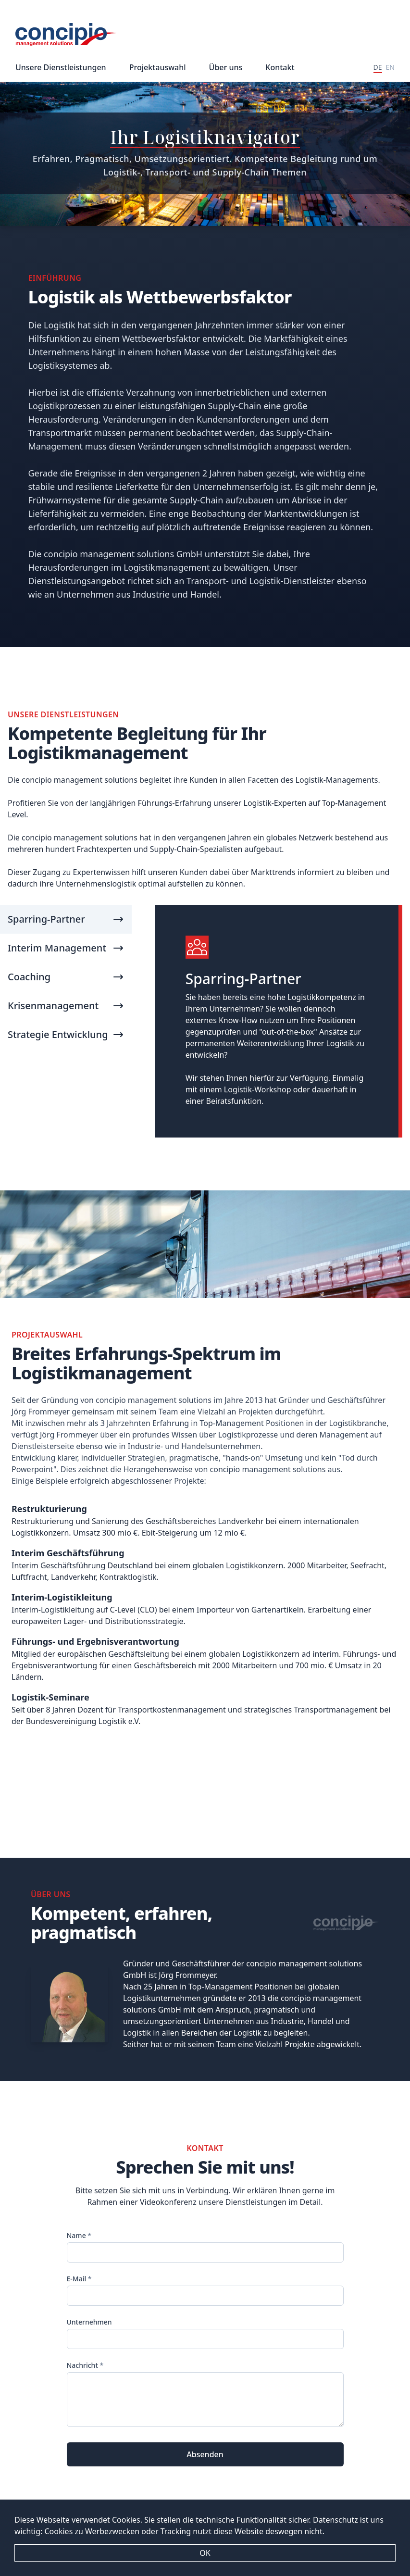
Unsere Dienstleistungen (60, 67)
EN (390, 67)
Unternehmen (89, 2321)
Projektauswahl (157, 67)
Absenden (205, 2454)
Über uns (226, 67)
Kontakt (279, 67)
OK (204, 2553)
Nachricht (85, 2365)
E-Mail (79, 2278)
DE (377, 67)
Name (79, 2235)
